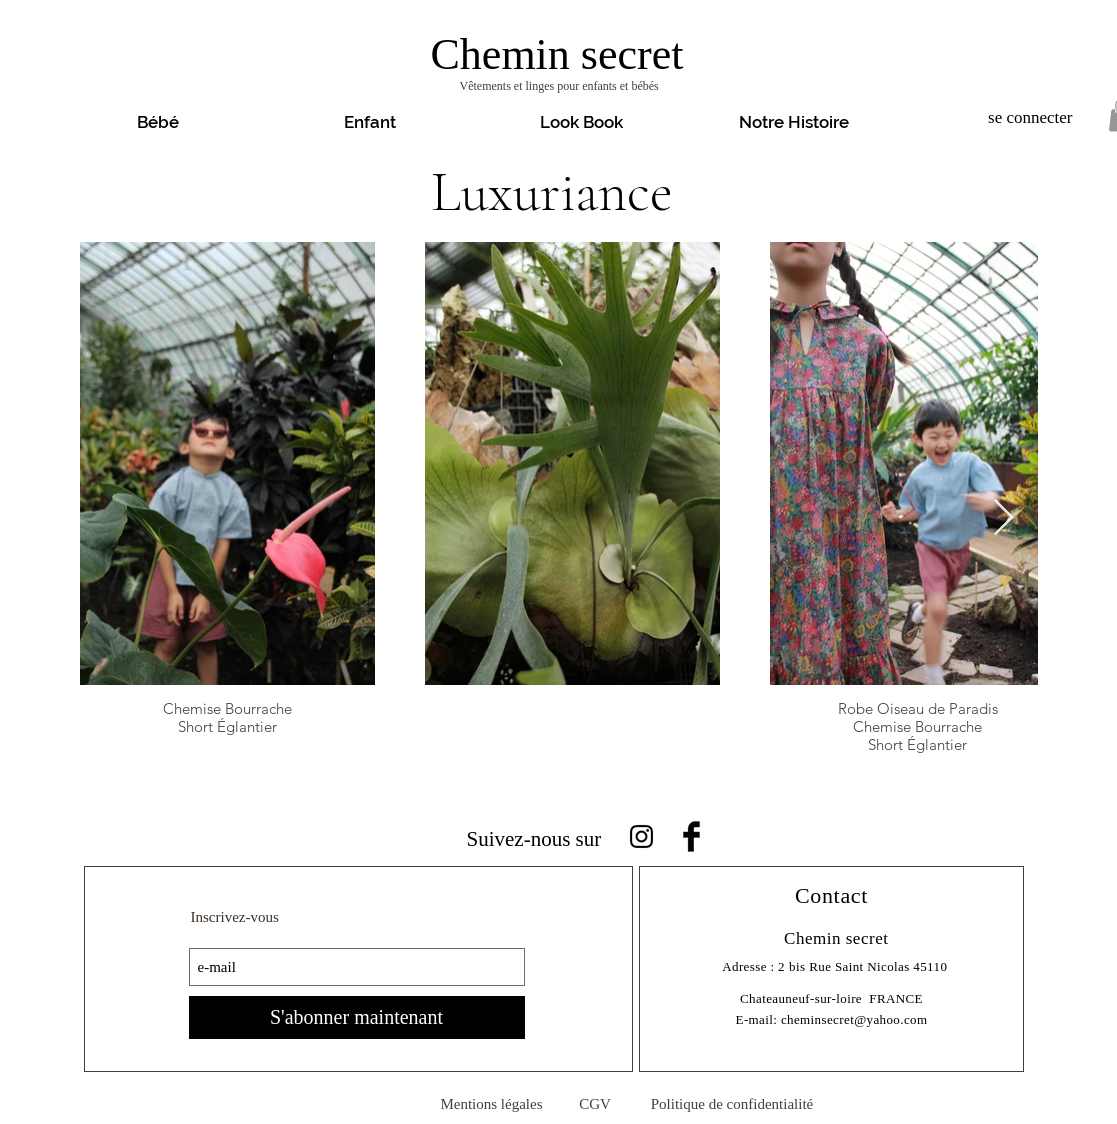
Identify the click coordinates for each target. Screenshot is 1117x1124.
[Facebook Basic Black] (691, 836)
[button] (582, 122)
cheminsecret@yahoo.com (854, 1019)
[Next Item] (1003, 518)
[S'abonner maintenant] (357, 1017)
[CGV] (595, 1104)
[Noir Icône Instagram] (641, 836)
